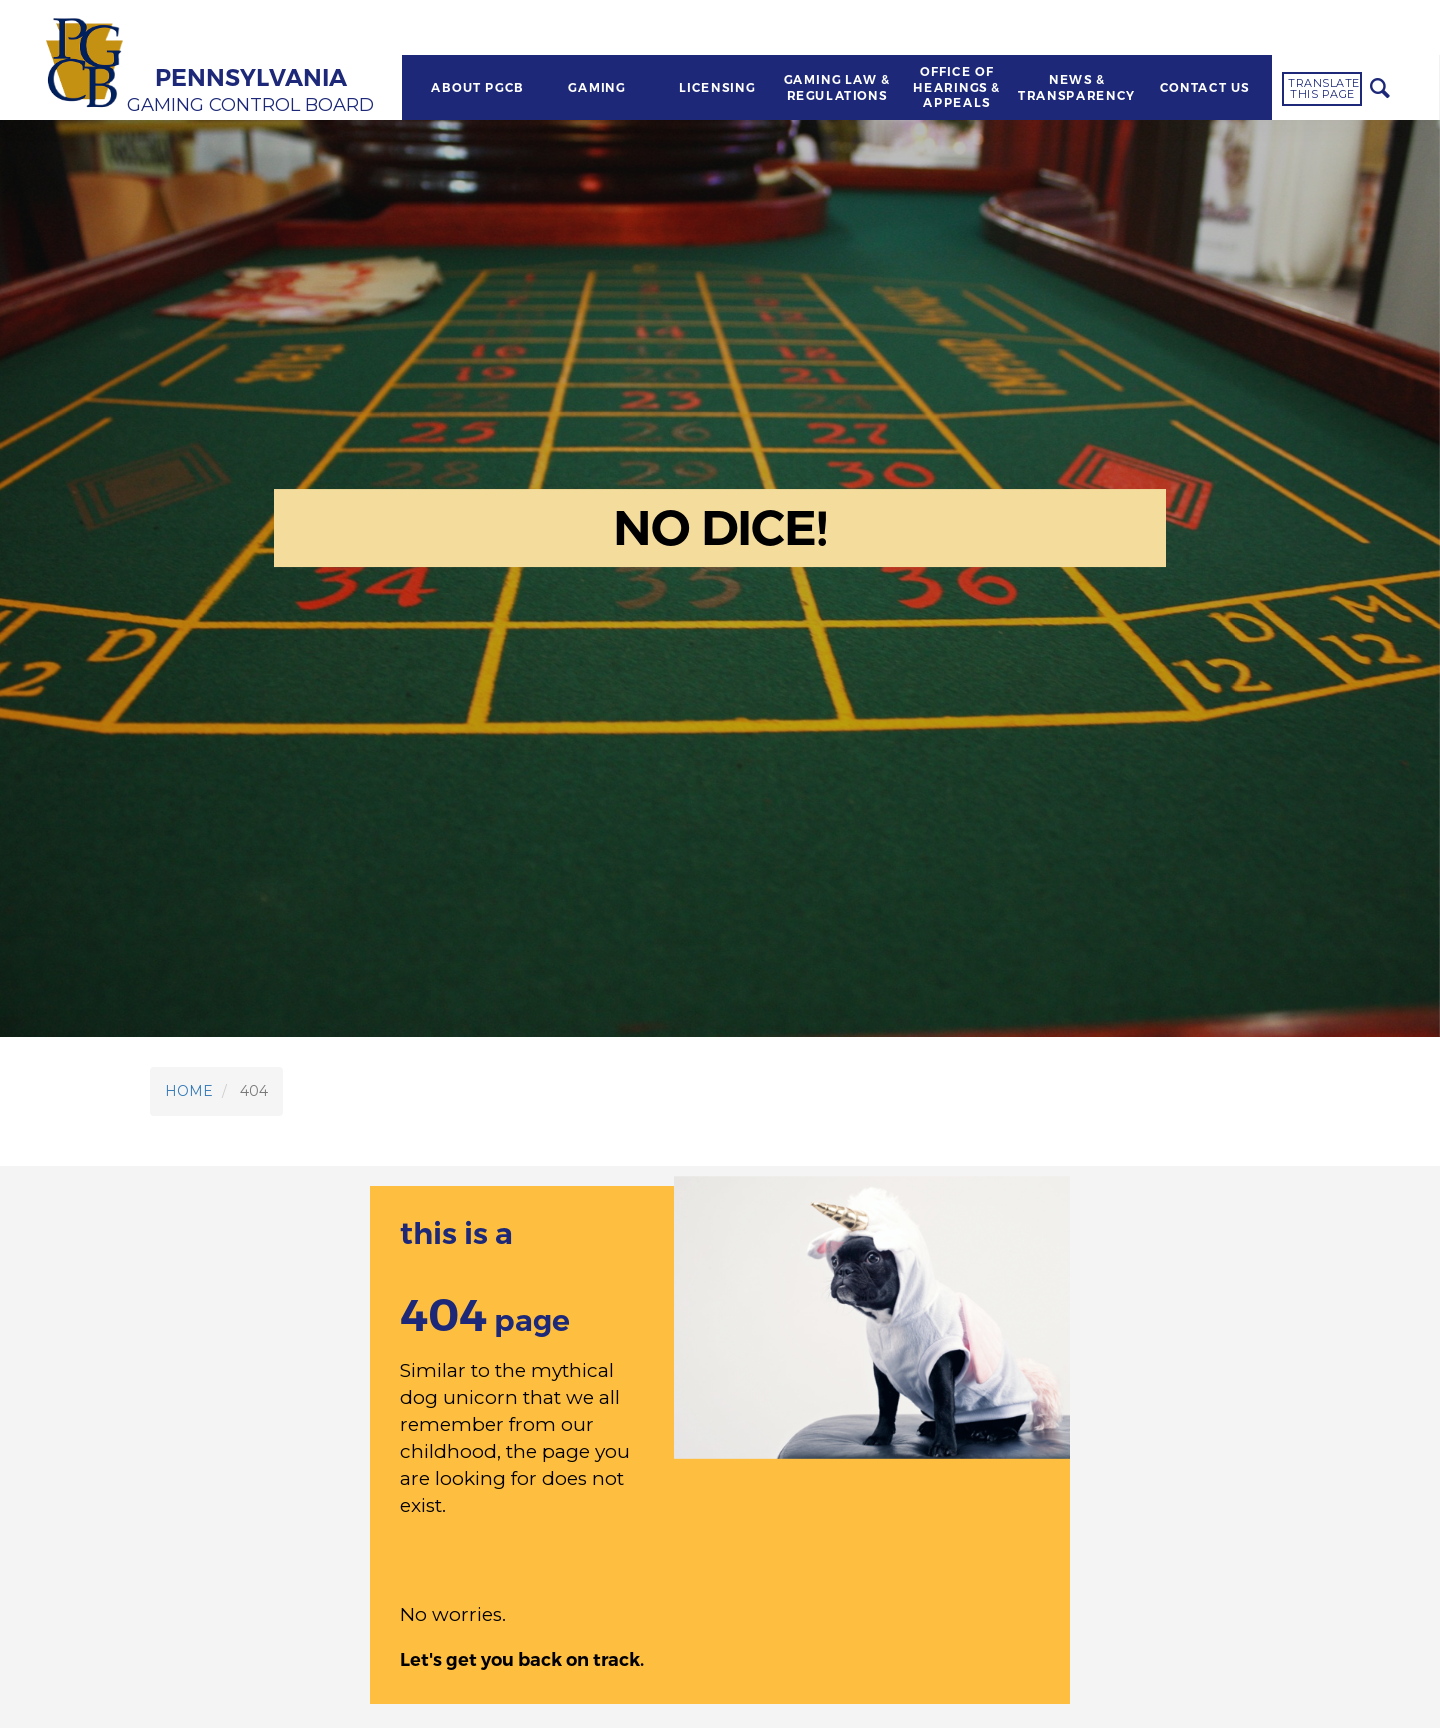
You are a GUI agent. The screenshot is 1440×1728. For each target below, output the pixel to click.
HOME (189, 1091)
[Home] (87, 65)
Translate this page (1324, 88)
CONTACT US (1205, 88)
